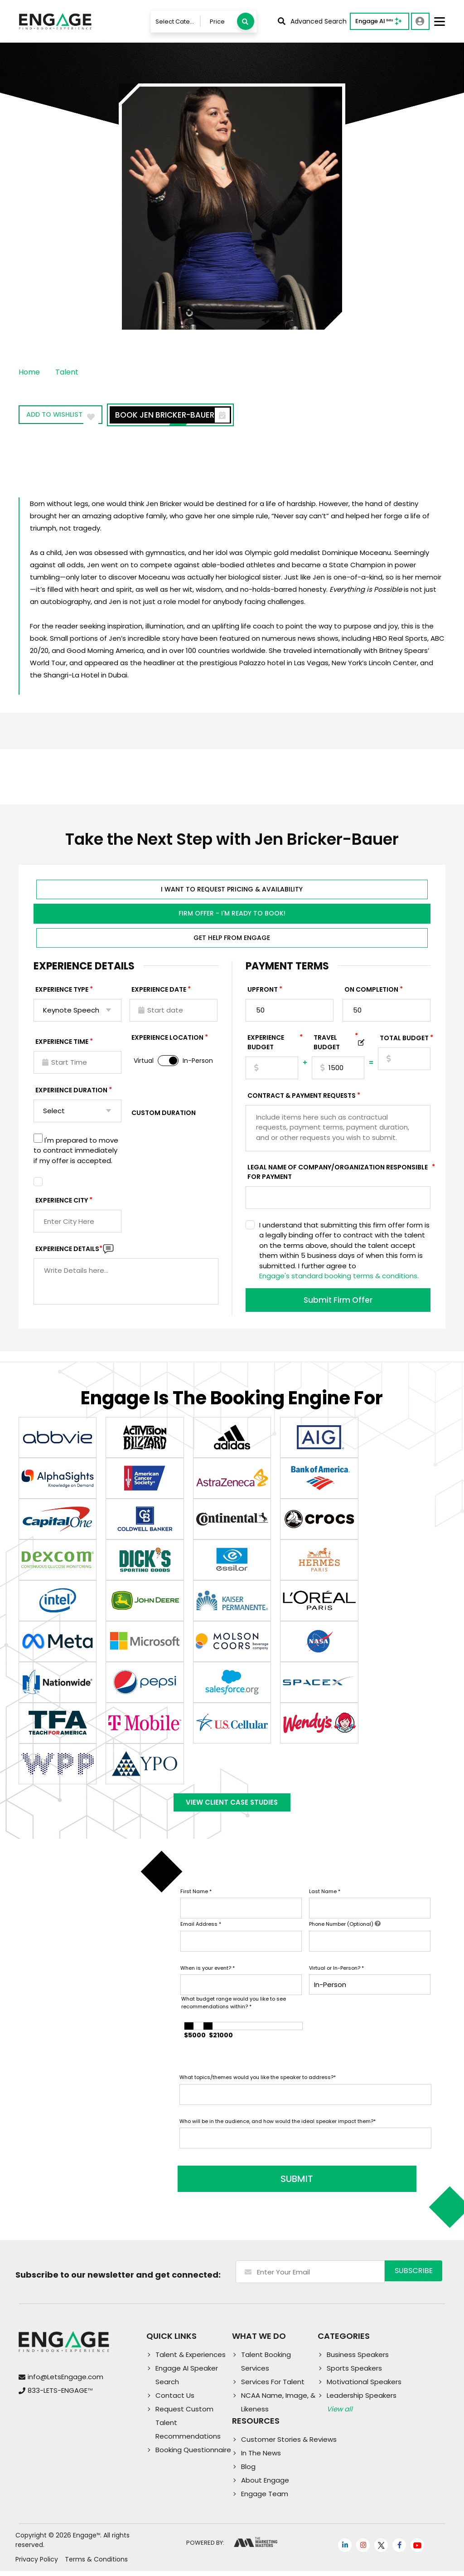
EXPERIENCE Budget (272, 1044)
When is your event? (207, 1978)
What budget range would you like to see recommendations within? (233, 2013)
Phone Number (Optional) (345, 1934)
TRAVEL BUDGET (336, 1044)
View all (340, 2414)
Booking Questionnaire (193, 2454)
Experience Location (167, 1039)
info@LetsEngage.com (65, 2382)
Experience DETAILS (68, 1251)
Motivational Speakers (364, 2386)
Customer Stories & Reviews (289, 2444)
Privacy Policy (36, 2564)
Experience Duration (71, 1092)
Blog (248, 2471)
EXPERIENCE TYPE (61, 991)
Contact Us (174, 2400)
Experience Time (61, 1043)
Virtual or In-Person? (336, 1978)
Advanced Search (312, 21)
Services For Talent (272, 2386)
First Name (196, 1901)
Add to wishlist (70, 416)
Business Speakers (358, 2359)
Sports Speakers (354, 2373)
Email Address (200, 1934)
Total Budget (404, 1040)
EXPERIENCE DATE (158, 991)
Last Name (324, 1901)
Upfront (262, 991)
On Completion (371, 991)
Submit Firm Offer (338, 1302)
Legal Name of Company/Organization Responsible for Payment (338, 1174)
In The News (261, 2458)
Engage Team (264, 2498)
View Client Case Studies (232, 1808)
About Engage (265, 2485)
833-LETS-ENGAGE (60, 2396)
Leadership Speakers (361, 2400)
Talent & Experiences (190, 2359)
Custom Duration (163, 1115)
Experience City (61, 1203)
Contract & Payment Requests (301, 1097)
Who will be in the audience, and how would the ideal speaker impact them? (277, 2131)
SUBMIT (248, 2184)
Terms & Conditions (96, 2564)
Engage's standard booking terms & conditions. (339, 1278)
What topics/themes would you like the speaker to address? (257, 2088)
